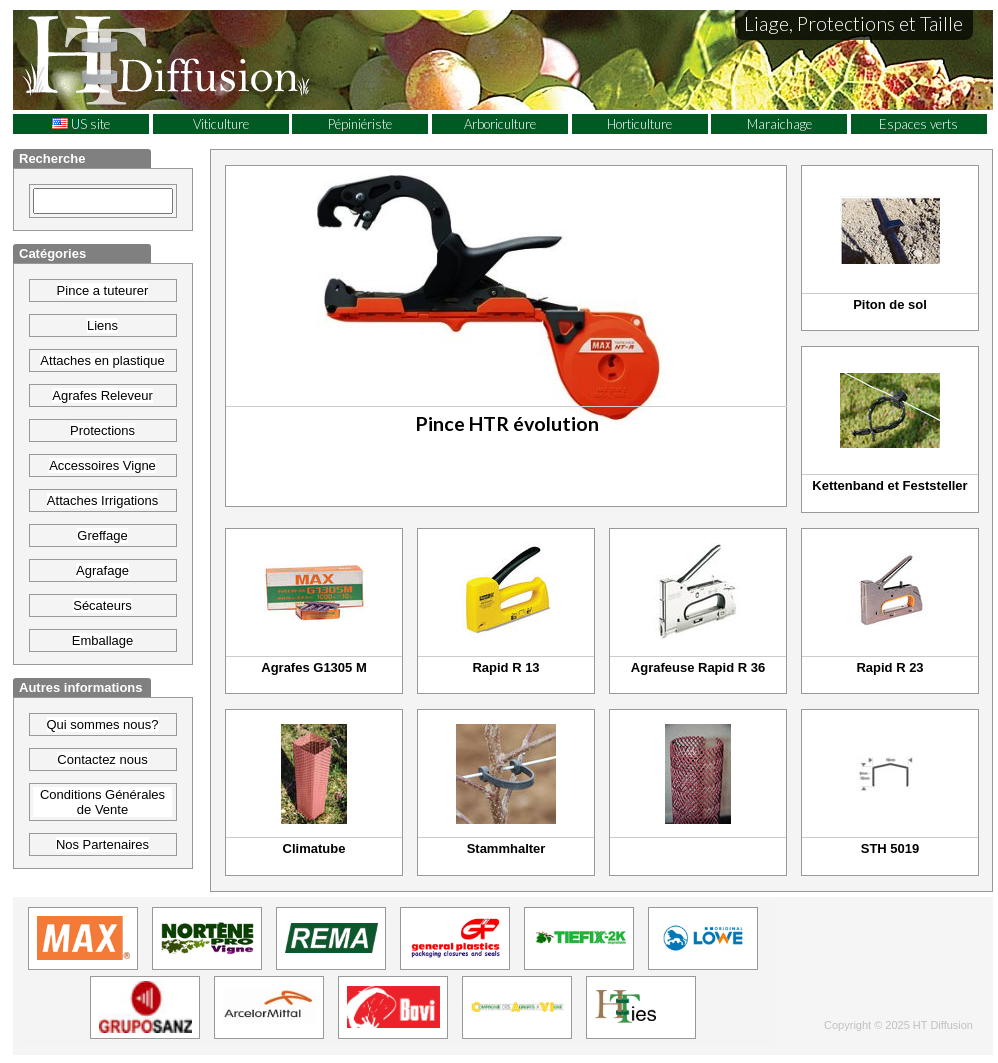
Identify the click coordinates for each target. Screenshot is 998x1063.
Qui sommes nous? (103, 724)
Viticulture (221, 124)
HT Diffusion (203, 59)
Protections (102, 430)
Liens (102, 325)
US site (81, 124)
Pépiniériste (360, 124)
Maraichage (779, 124)
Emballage (102, 640)
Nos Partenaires (102, 844)
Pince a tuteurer (103, 290)
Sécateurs (102, 605)
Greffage (102, 535)
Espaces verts (918, 124)
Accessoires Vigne (102, 465)
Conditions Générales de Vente (102, 802)
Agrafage (102, 570)
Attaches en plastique (102, 360)
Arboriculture (500, 124)
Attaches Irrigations (102, 500)
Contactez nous (102, 759)
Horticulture (639, 124)
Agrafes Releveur (102, 395)
